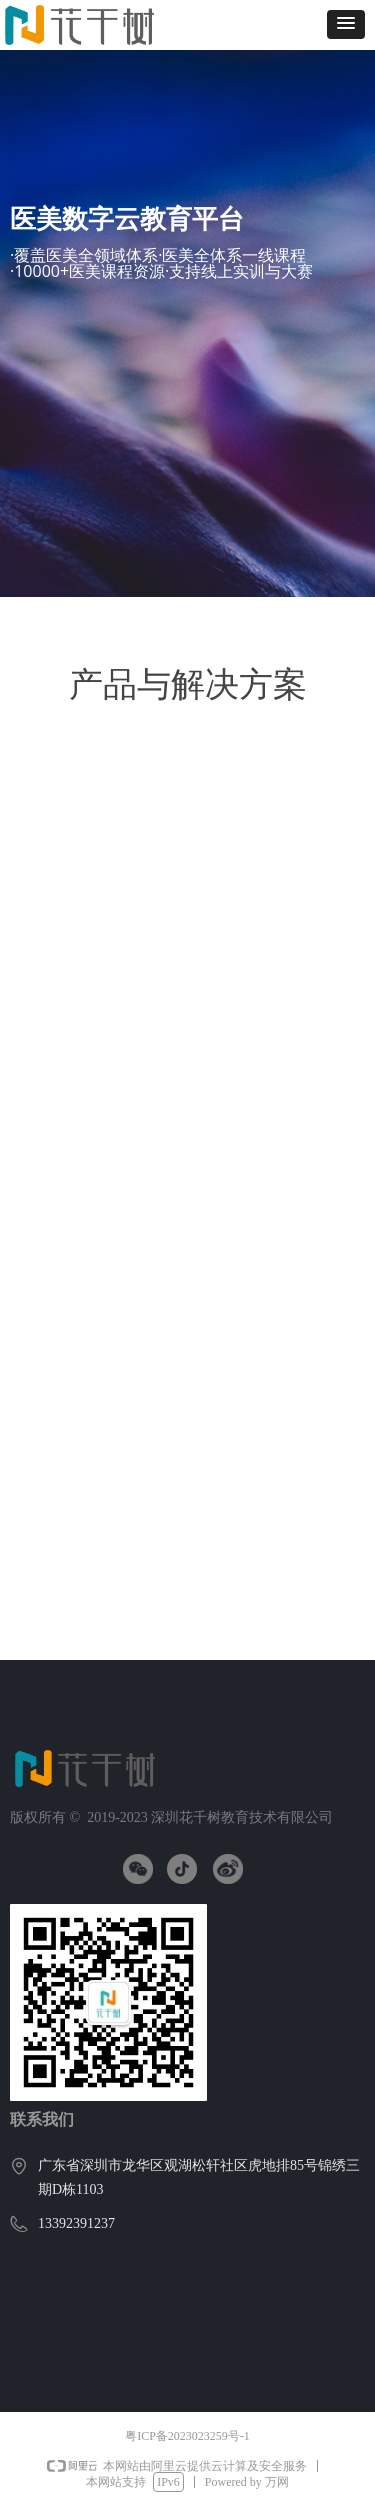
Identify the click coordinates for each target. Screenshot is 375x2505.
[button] (346, 24)
